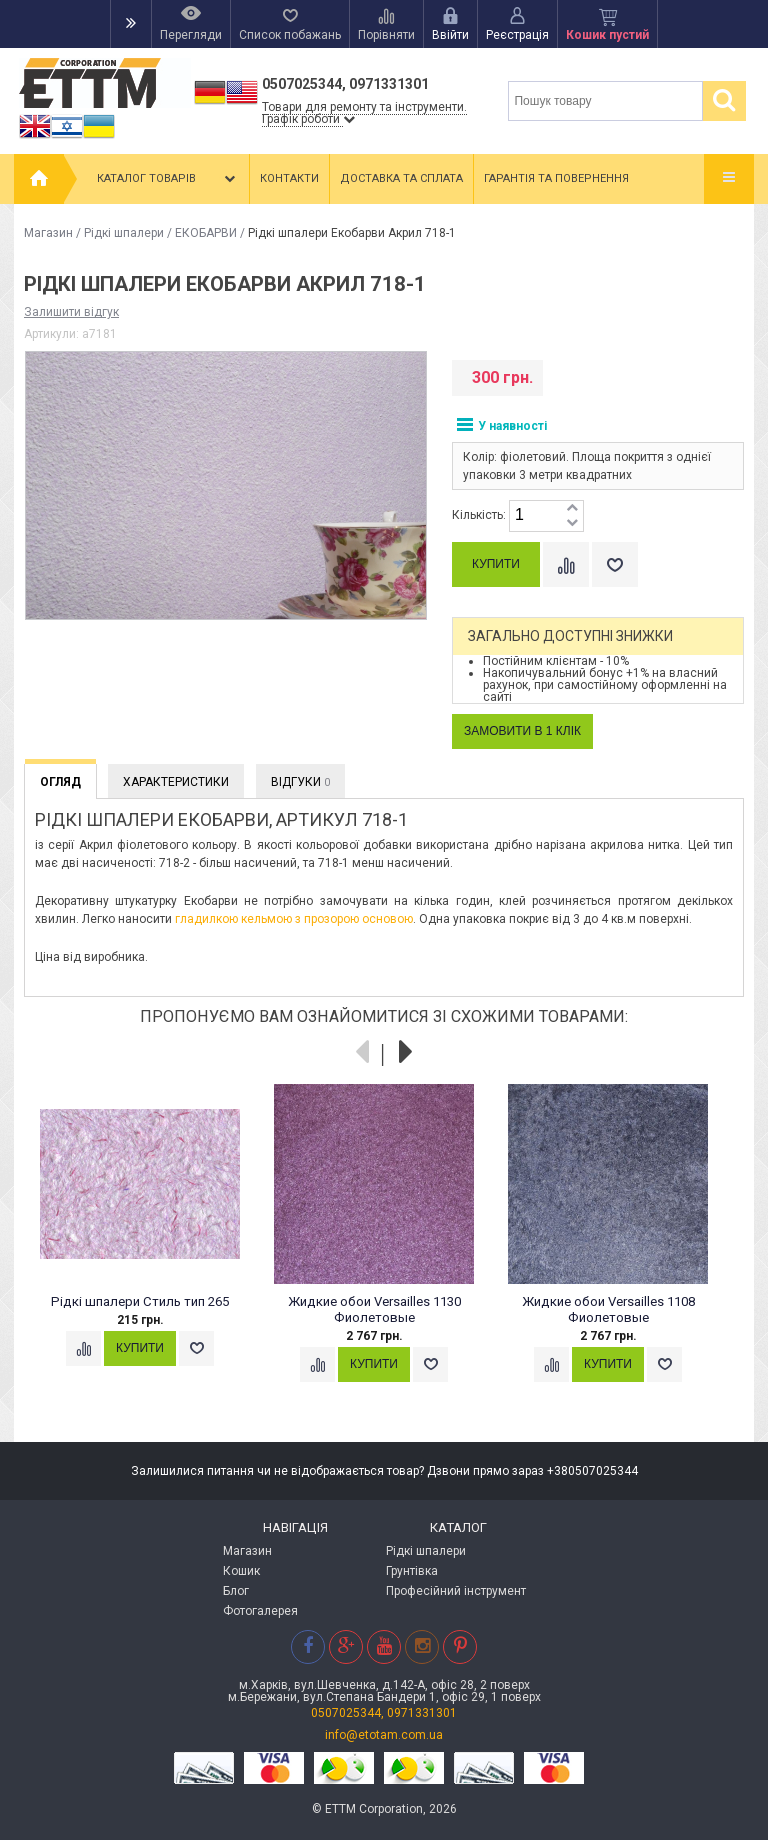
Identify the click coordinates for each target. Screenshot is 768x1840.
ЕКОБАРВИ (206, 233)
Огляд (60, 782)
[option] (151, 1244)
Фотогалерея (260, 1611)
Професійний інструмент (456, 1591)
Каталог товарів (168, 179)
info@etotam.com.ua (384, 1735)
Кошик (241, 1571)
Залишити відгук (71, 312)
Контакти (289, 178)
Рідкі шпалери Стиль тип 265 (140, 1301)
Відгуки (300, 782)
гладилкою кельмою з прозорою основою (294, 919)
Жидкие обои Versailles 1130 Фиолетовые (374, 1309)
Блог (236, 1591)
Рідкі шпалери (124, 233)
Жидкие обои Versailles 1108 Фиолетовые (608, 1309)
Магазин (48, 233)
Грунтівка (412, 1571)
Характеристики (176, 782)
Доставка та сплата (401, 178)
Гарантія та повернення (556, 178)
